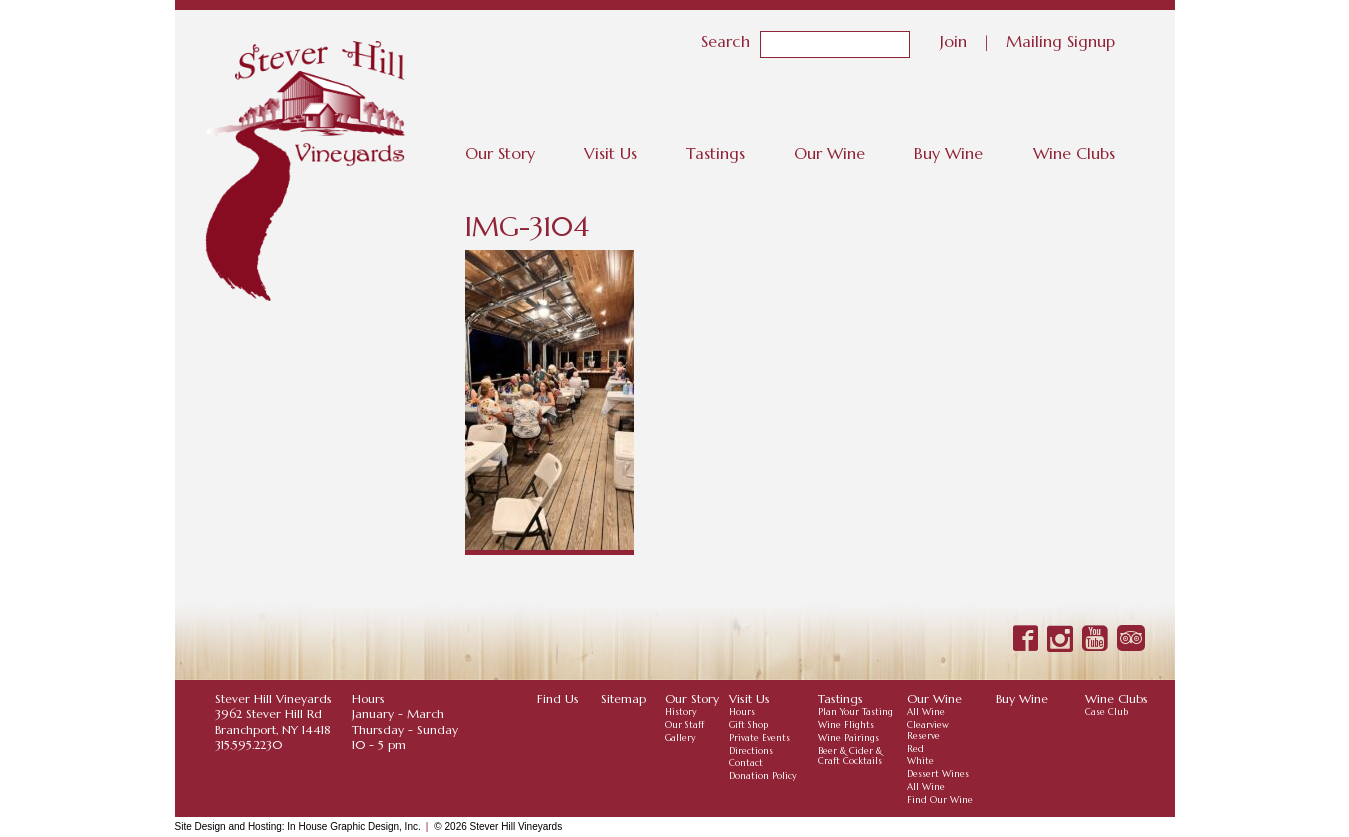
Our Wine (829, 153)
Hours (742, 712)
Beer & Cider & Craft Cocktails (850, 756)
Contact (746, 763)
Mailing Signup (1060, 40)
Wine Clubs (1074, 153)
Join (953, 40)
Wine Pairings (848, 738)
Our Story (500, 153)
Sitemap (623, 698)
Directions (751, 751)
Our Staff (684, 725)
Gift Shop (748, 725)
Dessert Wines (938, 774)
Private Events (759, 738)
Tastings (715, 153)
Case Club (1106, 712)
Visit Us (610, 153)
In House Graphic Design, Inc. (353, 826)
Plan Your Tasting (855, 712)
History (681, 712)
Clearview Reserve (928, 730)
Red (915, 749)
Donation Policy (763, 776)
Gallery (680, 738)
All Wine (926, 712)
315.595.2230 (248, 744)
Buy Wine (948, 153)
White (920, 761)
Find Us (558, 698)
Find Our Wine (940, 800)
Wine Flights (846, 725)
